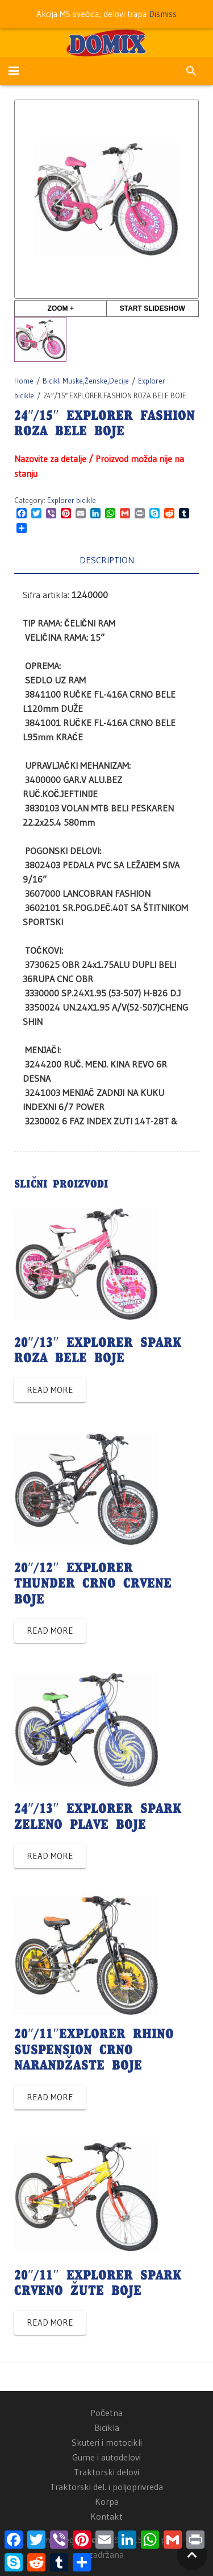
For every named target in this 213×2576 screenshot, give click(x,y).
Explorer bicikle (71, 500)
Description (107, 560)
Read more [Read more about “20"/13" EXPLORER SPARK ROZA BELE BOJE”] (50, 1389)
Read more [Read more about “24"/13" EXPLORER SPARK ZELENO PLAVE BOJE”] (50, 1855)
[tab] (106, 560)
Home (24, 380)
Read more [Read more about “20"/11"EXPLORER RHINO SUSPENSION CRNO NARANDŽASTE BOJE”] (50, 2097)
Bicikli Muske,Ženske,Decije (86, 380)
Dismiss (163, 14)
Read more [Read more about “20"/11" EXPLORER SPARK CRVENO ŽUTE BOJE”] (50, 2322)
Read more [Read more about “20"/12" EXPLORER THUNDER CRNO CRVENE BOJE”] (50, 1630)
